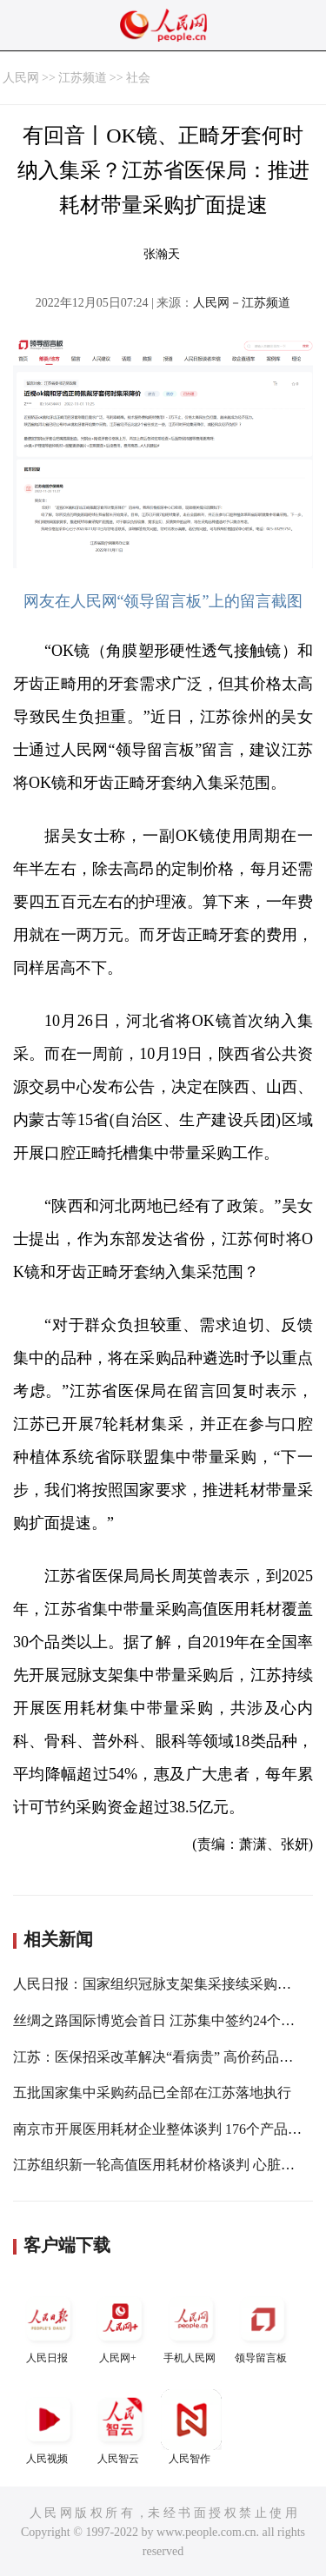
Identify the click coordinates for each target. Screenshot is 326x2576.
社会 (138, 77)
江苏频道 (82, 77)
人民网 (21, 77)
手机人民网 (191, 2326)
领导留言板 (262, 2326)
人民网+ (120, 2326)
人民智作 (191, 2427)
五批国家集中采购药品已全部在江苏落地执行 (152, 2092)
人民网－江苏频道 (241, 302)
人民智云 (120, 2427)
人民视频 (48, 2427)
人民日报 (48, 2326)
